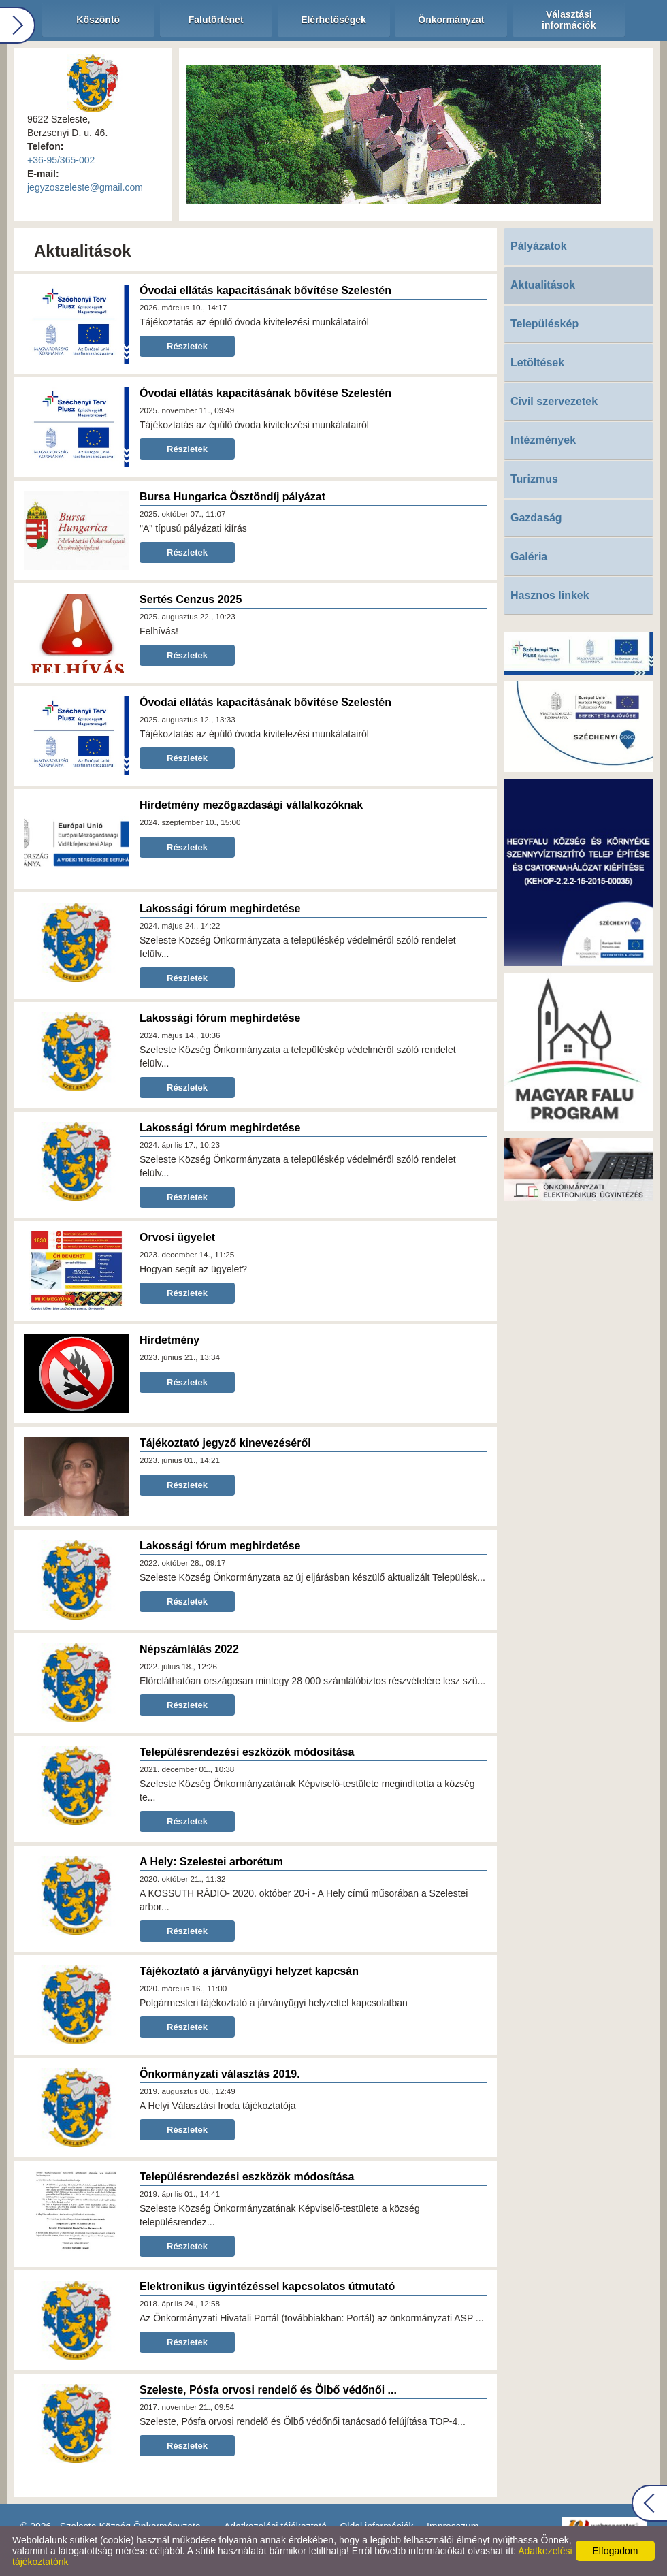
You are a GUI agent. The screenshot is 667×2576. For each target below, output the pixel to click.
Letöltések (537, 362)
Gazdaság (536, 518)
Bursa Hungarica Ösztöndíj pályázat (232, 496)
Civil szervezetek (554, 401)
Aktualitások (542, 285)
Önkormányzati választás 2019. (220, 2074)
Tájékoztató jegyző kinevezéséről (225, 1443)
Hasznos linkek (549, 595)
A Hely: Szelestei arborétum (211, 1861)
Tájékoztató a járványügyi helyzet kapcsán (249, 1971)
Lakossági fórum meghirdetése (220, 908)
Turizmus (534, 479)
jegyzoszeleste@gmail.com (85, 187)
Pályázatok (538, 246)
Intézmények (543, 440)
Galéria (528, 556)
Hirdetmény (169, 1340)
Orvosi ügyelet (177, 1237)
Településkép (544, 323)
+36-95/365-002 (61, 160)
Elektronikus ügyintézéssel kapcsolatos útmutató (267, 2286)
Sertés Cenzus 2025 (191, 599)
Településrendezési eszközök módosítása (247, 1752)
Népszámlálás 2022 (189, 1649)
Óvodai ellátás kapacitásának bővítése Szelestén (265, 290)
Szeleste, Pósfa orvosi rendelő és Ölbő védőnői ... (268, 2390)
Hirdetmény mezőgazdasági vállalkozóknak (251, 805)
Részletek (187, 346)
